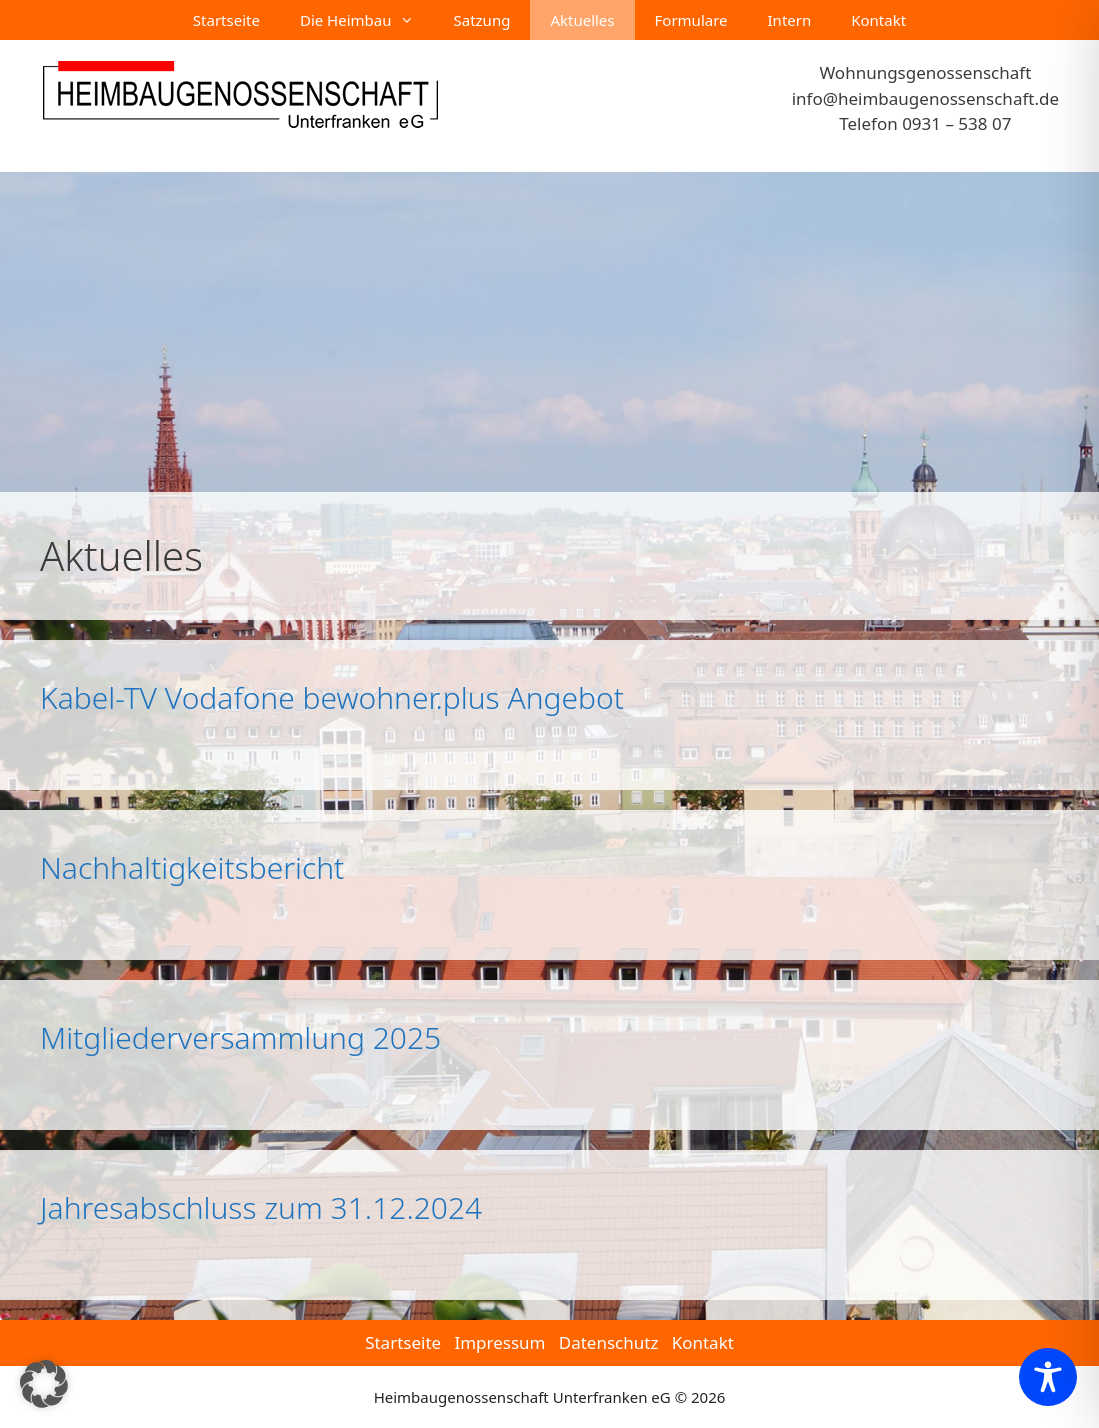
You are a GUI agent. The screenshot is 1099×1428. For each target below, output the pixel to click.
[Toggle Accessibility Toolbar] (1048, 1377)
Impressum (499, 1342)
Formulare (691, 20)
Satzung (482, 20)
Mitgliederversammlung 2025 (240, 1037)
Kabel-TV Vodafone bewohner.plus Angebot (332, 697)
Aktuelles (582, 20)
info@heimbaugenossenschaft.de (925, 98)
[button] (44, 1384)
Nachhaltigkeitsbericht (192, 867)
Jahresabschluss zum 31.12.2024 (261, 1207)
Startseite (226, 20)
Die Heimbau (367, 20)
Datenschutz (609, 1342)
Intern (790, 20)
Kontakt (878, 20)
